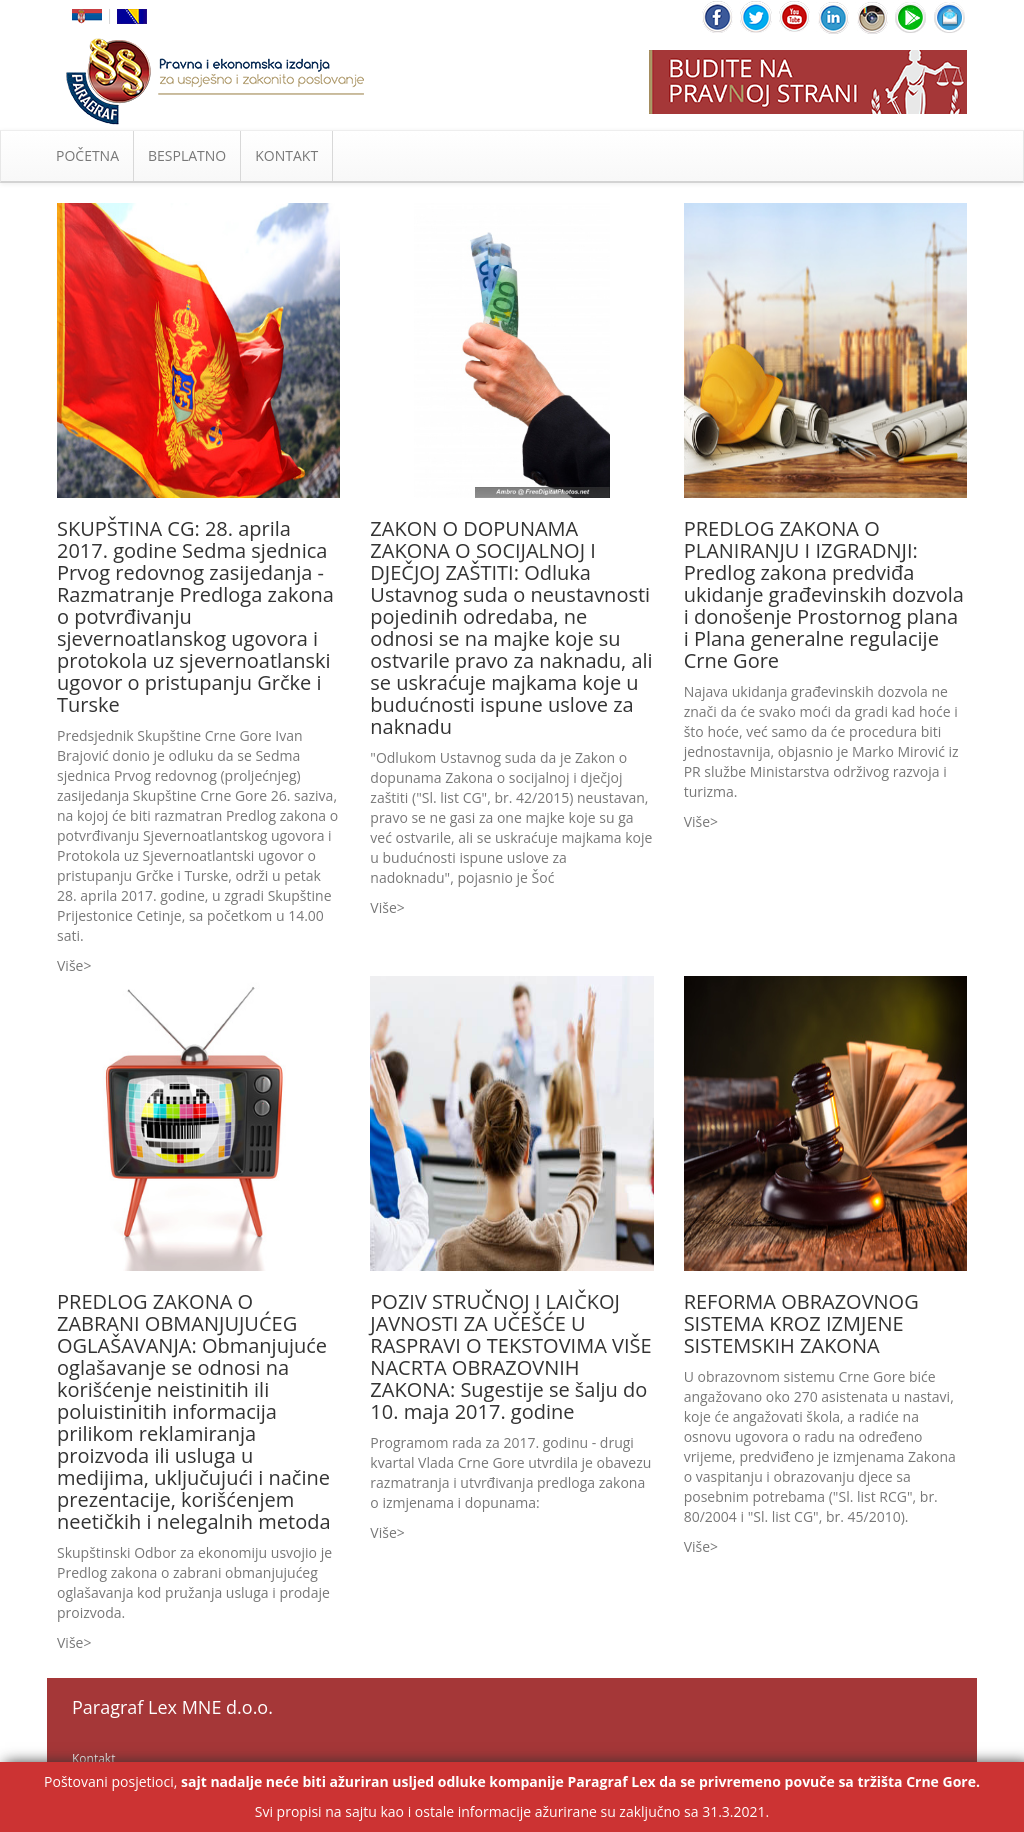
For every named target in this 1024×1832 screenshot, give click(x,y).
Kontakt (93, 1758)
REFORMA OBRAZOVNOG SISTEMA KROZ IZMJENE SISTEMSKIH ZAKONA (801, 1323)
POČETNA (87, 155)
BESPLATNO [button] (187, 155)
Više (70, 965)
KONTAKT (286, 155)
